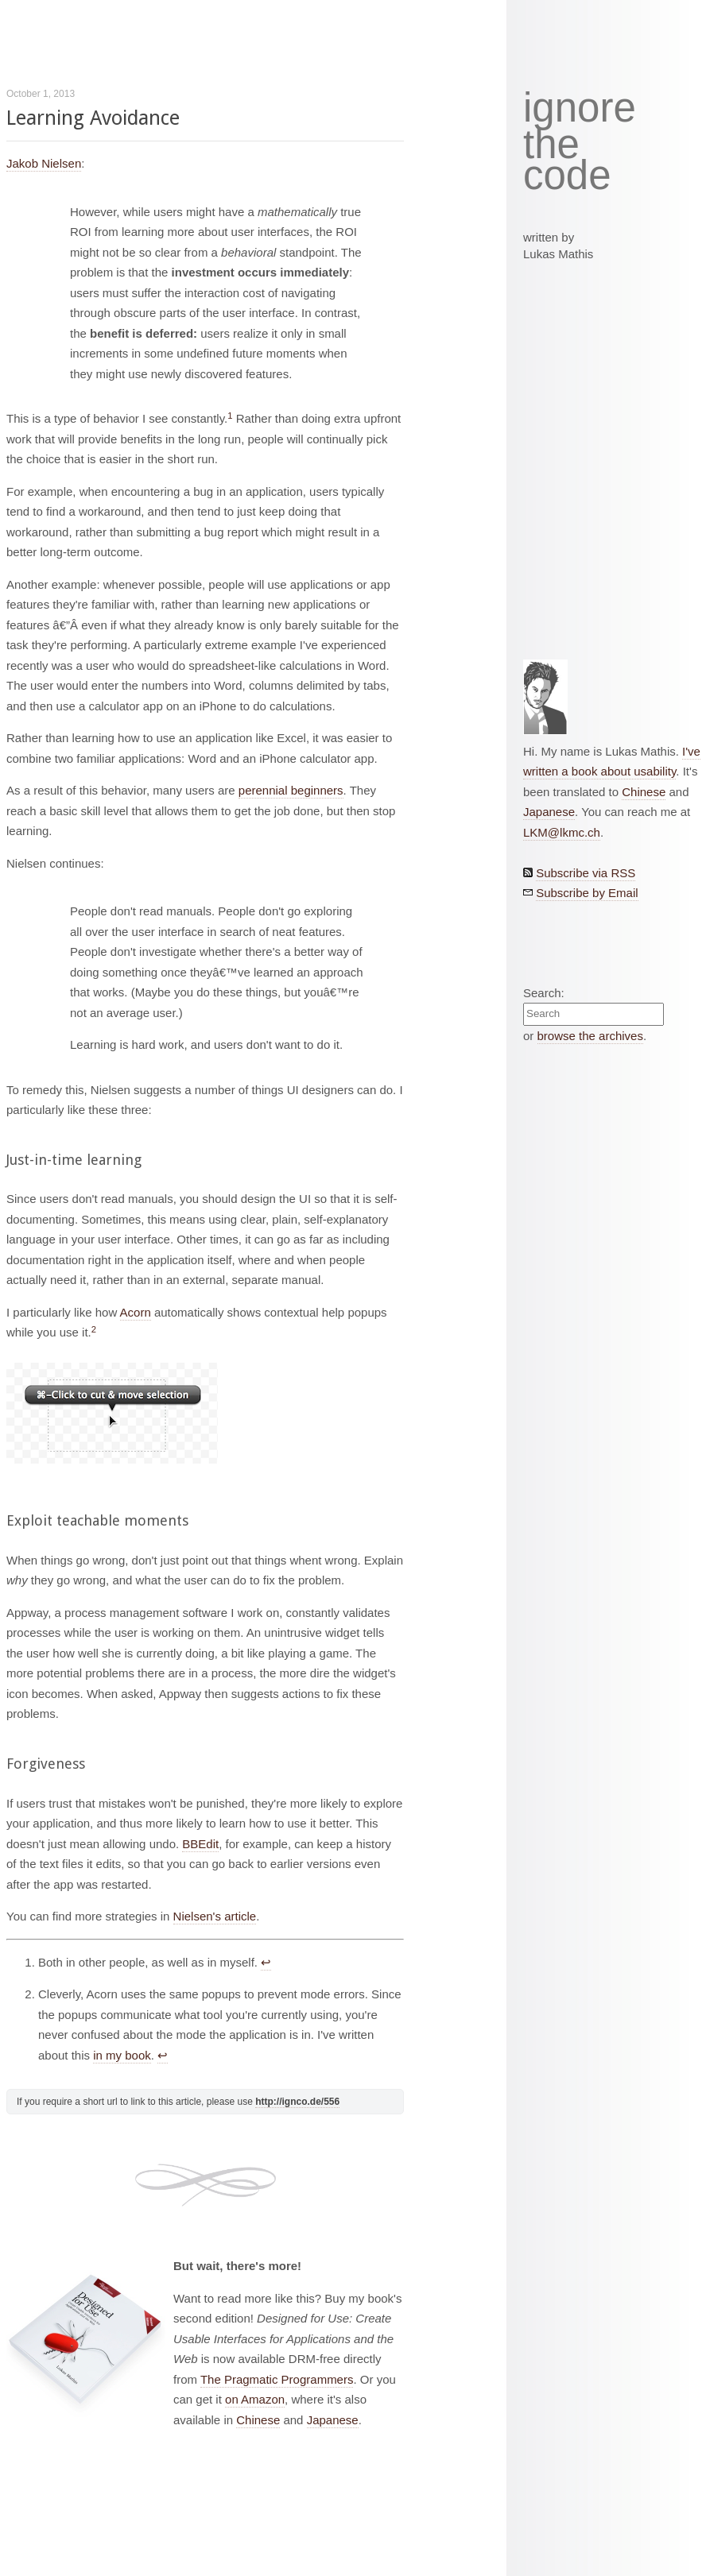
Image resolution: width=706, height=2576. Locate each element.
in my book (122, 2055)
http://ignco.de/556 (297, 2101)
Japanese (333, 2420)
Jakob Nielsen (43, 163)
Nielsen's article (215, 1916)
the (551, 144)
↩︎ (266, 1962)
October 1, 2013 (40, 93)
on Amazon (255, 2399)
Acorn (135, 1312)
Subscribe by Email (587, 892)
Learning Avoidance (93, 118)
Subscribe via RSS (585, 873)
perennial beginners (291, 790)
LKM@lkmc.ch (561, 832)
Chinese (258, 2420)
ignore (579, 108)
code (567, 176)
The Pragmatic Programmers (277, 2379)
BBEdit (200, 1844)
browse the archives (590, 1035)
